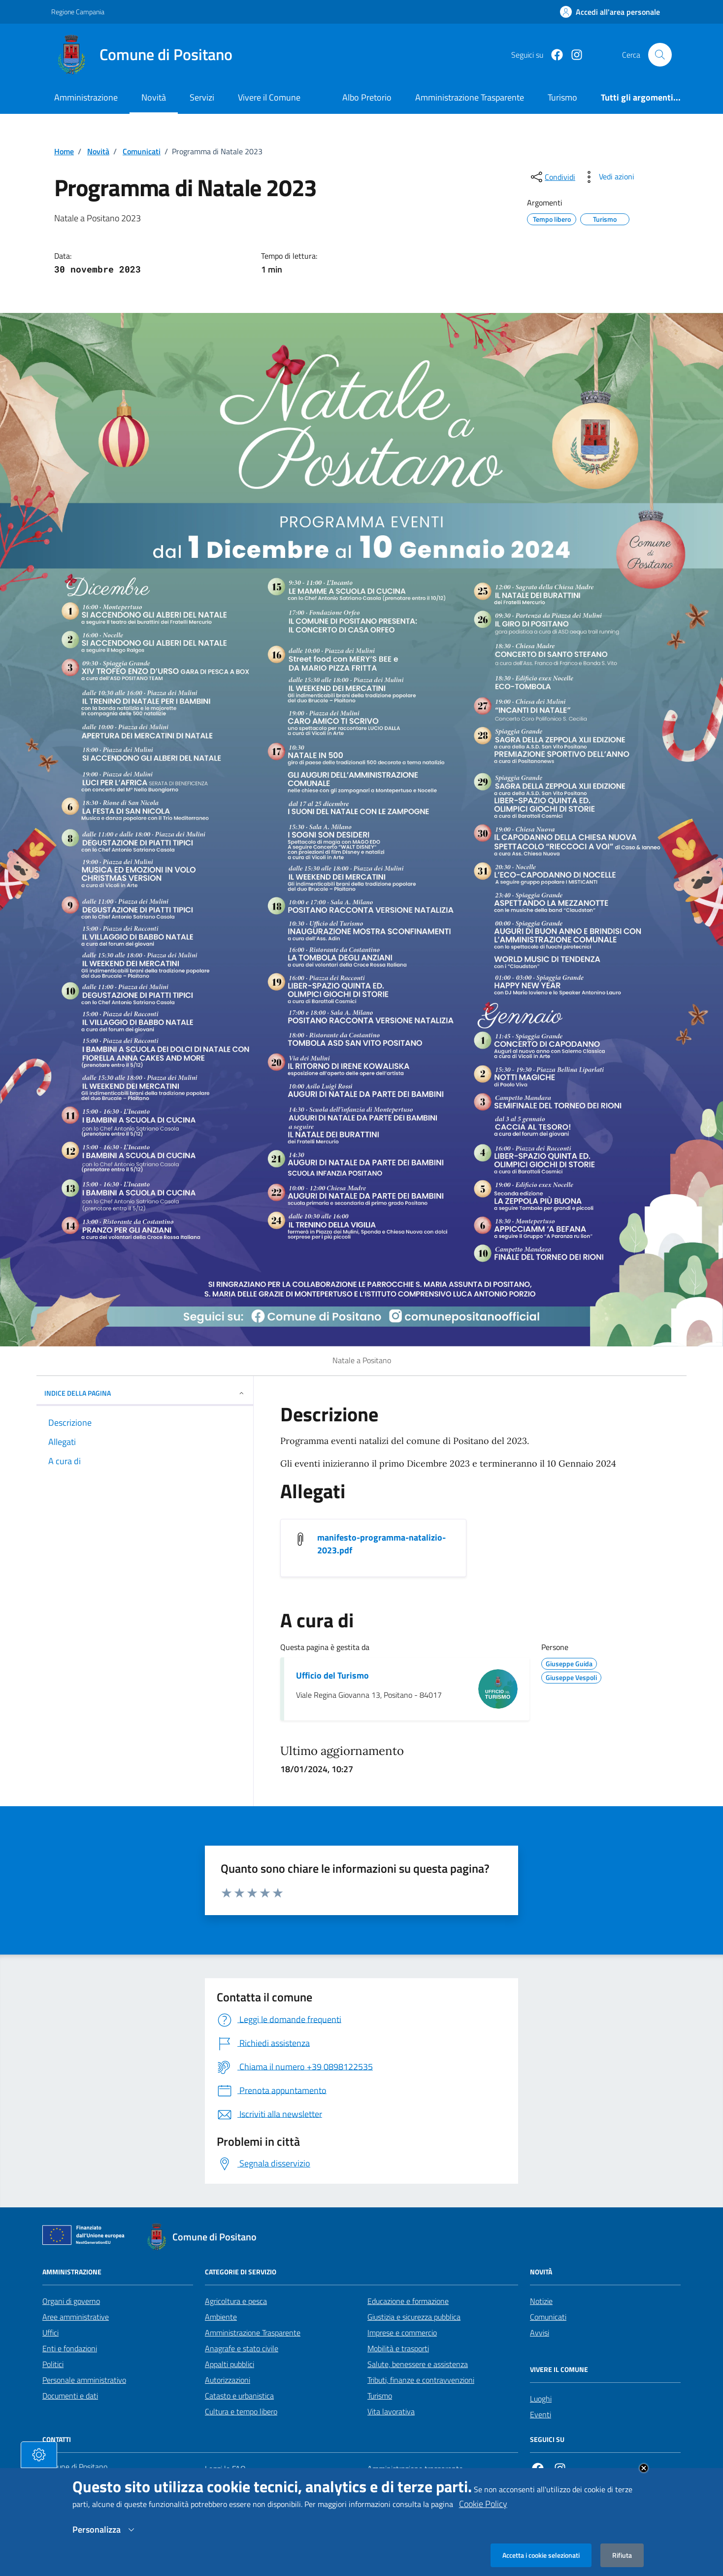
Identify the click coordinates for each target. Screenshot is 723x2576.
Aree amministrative (75, 2317)
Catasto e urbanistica (239, 2396)
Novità (153, 97)
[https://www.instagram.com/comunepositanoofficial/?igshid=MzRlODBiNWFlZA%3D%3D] (573, 55)
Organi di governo (71, 2301)
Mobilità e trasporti (398, 2348)
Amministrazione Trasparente (252, 2332)
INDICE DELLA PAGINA (144, 1393)
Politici (53, 2364)
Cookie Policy (483, 2503)
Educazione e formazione (408, 2301)
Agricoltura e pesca (236, 2301)
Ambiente (221, 2317)
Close (644, 2468)
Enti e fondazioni (69, 2348)
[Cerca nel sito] (660, 55)
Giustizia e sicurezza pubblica (413, 2317)
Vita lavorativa (391, 2411)
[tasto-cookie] (39, 2454)
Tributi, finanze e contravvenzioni (420, 2380)
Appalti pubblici (229, 2364)
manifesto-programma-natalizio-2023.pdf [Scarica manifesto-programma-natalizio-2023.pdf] (381, 1544)
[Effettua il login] (610, 12)
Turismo (379, 2396)
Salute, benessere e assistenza (417, 2364)
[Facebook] (553, 55)
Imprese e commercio (402, 2332)
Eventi (540, 2414)
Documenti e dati (70, 2396)
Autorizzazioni (227, 2380)
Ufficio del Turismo (332, 1675)
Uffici (50, 2332)
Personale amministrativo (84, 2380)
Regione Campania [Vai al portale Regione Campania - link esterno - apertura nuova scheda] (77, 11)
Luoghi (541, 2398)
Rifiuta (622, 2555)
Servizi (202, 97)
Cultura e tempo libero (241, 2411)
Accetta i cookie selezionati (541, 2555)
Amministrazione (86, 97)
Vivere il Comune (269, 97)
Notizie (541, 2301)
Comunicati (142, 151)
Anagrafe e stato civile (241, 2348)
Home (64, 151)
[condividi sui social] (552, 177)
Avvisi (539, 2332)
